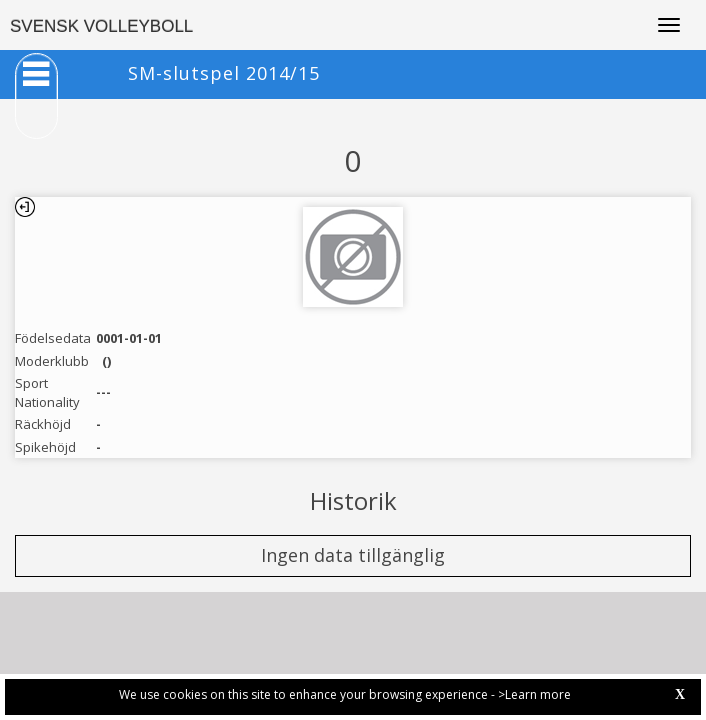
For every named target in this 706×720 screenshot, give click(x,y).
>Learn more (534, 694)
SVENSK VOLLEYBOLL (101, 26)
